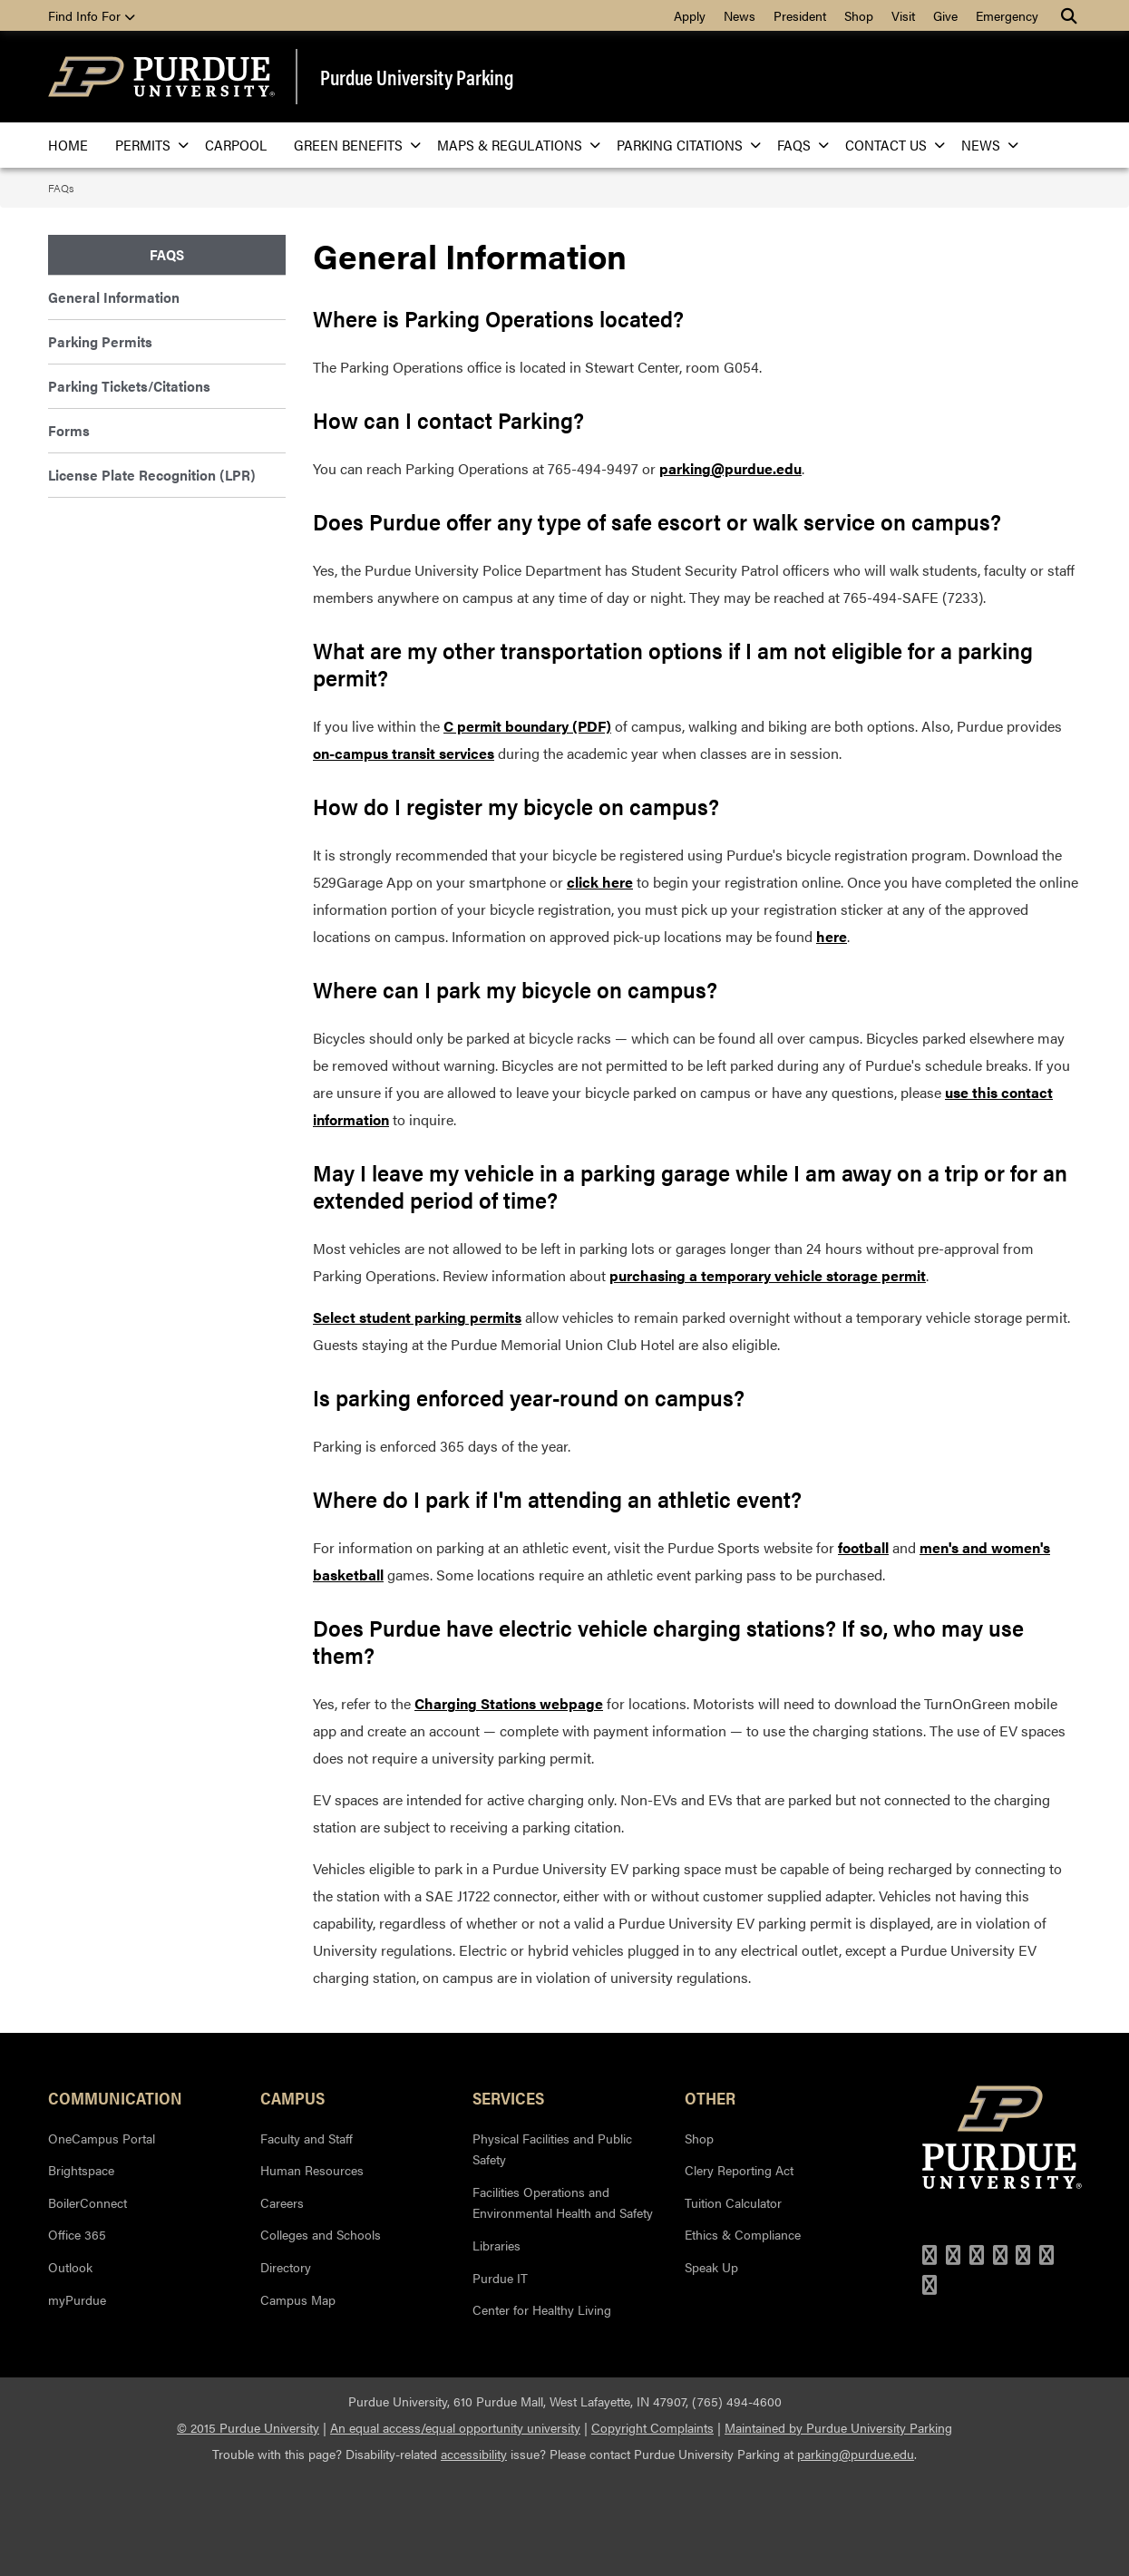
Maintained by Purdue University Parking (838, 2427)
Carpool (236, 144)
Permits (146, 144)
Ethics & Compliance (743, 2234)
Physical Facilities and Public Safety (552, 2149)
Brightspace (81, 2170)
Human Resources (312, 2170)
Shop (858, 15)
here (831, 936)
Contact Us (889, 144)
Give (945, 15)
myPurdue (77, 2299)
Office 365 (77, 2234)
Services (508, 2097)
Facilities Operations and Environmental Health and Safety (562, 2202)
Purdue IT (500, 2278)
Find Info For (91, 15)
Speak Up (711, 2267)
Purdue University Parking (417, 77)
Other (710, 2097)
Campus (292, 2097)
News (739, 15)
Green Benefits (352, 144)
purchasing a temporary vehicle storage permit (767, 1275)
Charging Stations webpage (508, 1703)
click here (600, 881)
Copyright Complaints (652, 2427)
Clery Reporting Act (739, 2170)
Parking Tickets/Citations (129, 385)
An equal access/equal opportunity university (455, 2427)
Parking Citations (683, 144)
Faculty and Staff (306, 2138)
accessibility (474, 2454)
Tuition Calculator (733, 2202)
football (863, 1547)
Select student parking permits (417, 1317)
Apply (690, 15)
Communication (115, 2097)
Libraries (496, 2245)
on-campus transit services (403, 753)
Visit (903, 15)
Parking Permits (100, 341)
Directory (285, 2267)
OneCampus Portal (101, 2138)
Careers (282, 2202)
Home (68, 144)
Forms (69, 430)
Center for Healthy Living (541, 2309)
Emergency (1007, 15)
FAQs (797, 144)
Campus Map (298, 2299)
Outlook (70, 2267)
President (800, 15)
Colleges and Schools (320, 2234)
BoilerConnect (87, 2202)
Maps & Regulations (513, 144)
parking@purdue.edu (730, 468)
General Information (114, 297)
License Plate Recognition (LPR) (152, 474)
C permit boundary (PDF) (527, 725)
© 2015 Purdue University (248, 2427)
